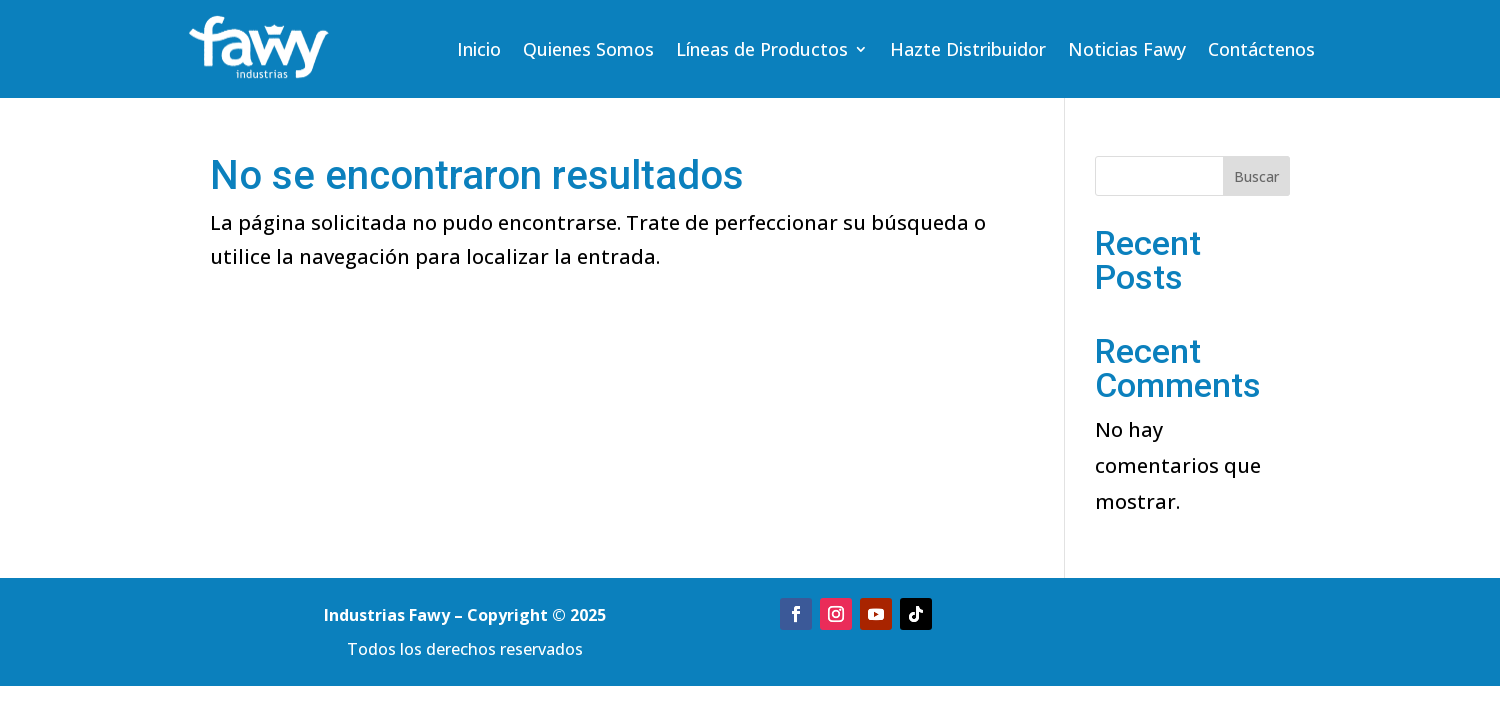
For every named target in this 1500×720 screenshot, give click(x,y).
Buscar (1256, 176)
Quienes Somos (588, 51)
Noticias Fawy (1127, 51)
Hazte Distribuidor (968, 51)
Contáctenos (1261, 51)
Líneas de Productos (762, 51)
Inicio (479, 51)
